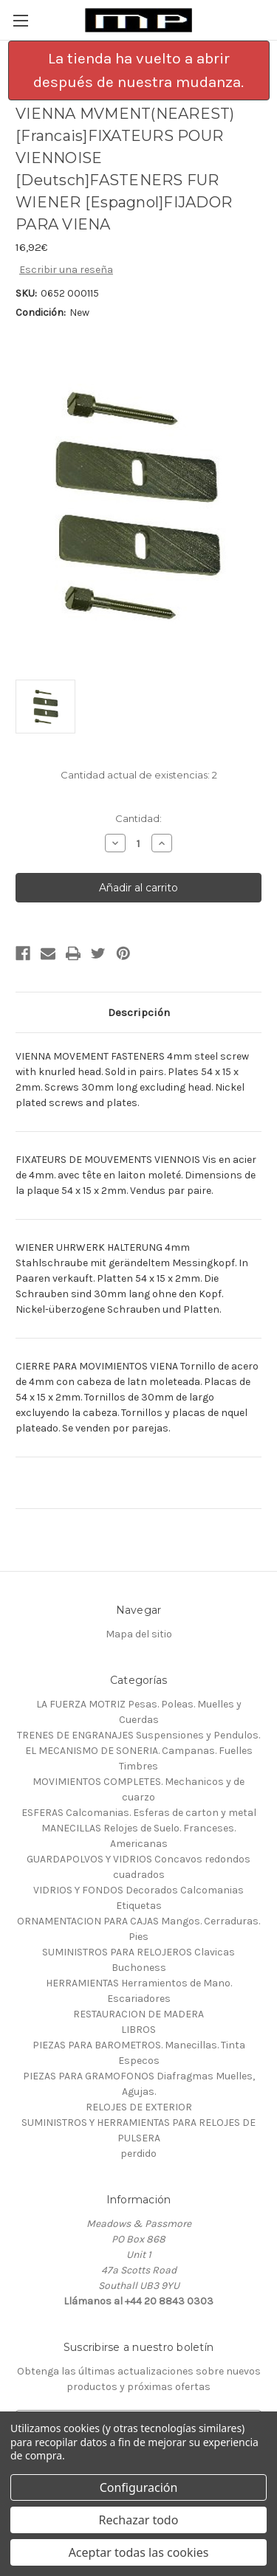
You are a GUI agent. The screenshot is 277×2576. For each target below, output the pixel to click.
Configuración (139, 2487)
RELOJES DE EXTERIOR (139, 2107)
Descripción (139, 1012)
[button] (139, 70)
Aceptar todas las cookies (139, 2552)
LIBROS (138, 2029)
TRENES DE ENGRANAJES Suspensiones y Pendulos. (138, 1735)
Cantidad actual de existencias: (139, 775)
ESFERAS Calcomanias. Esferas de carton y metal (138, 1812)
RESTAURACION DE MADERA (138, 2014)
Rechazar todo (139, 2520)
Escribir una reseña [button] (66, 269)
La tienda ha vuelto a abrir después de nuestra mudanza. (138, 70)
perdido (138, 2153)
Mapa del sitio (139, 1634)
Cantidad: (138, 818)
